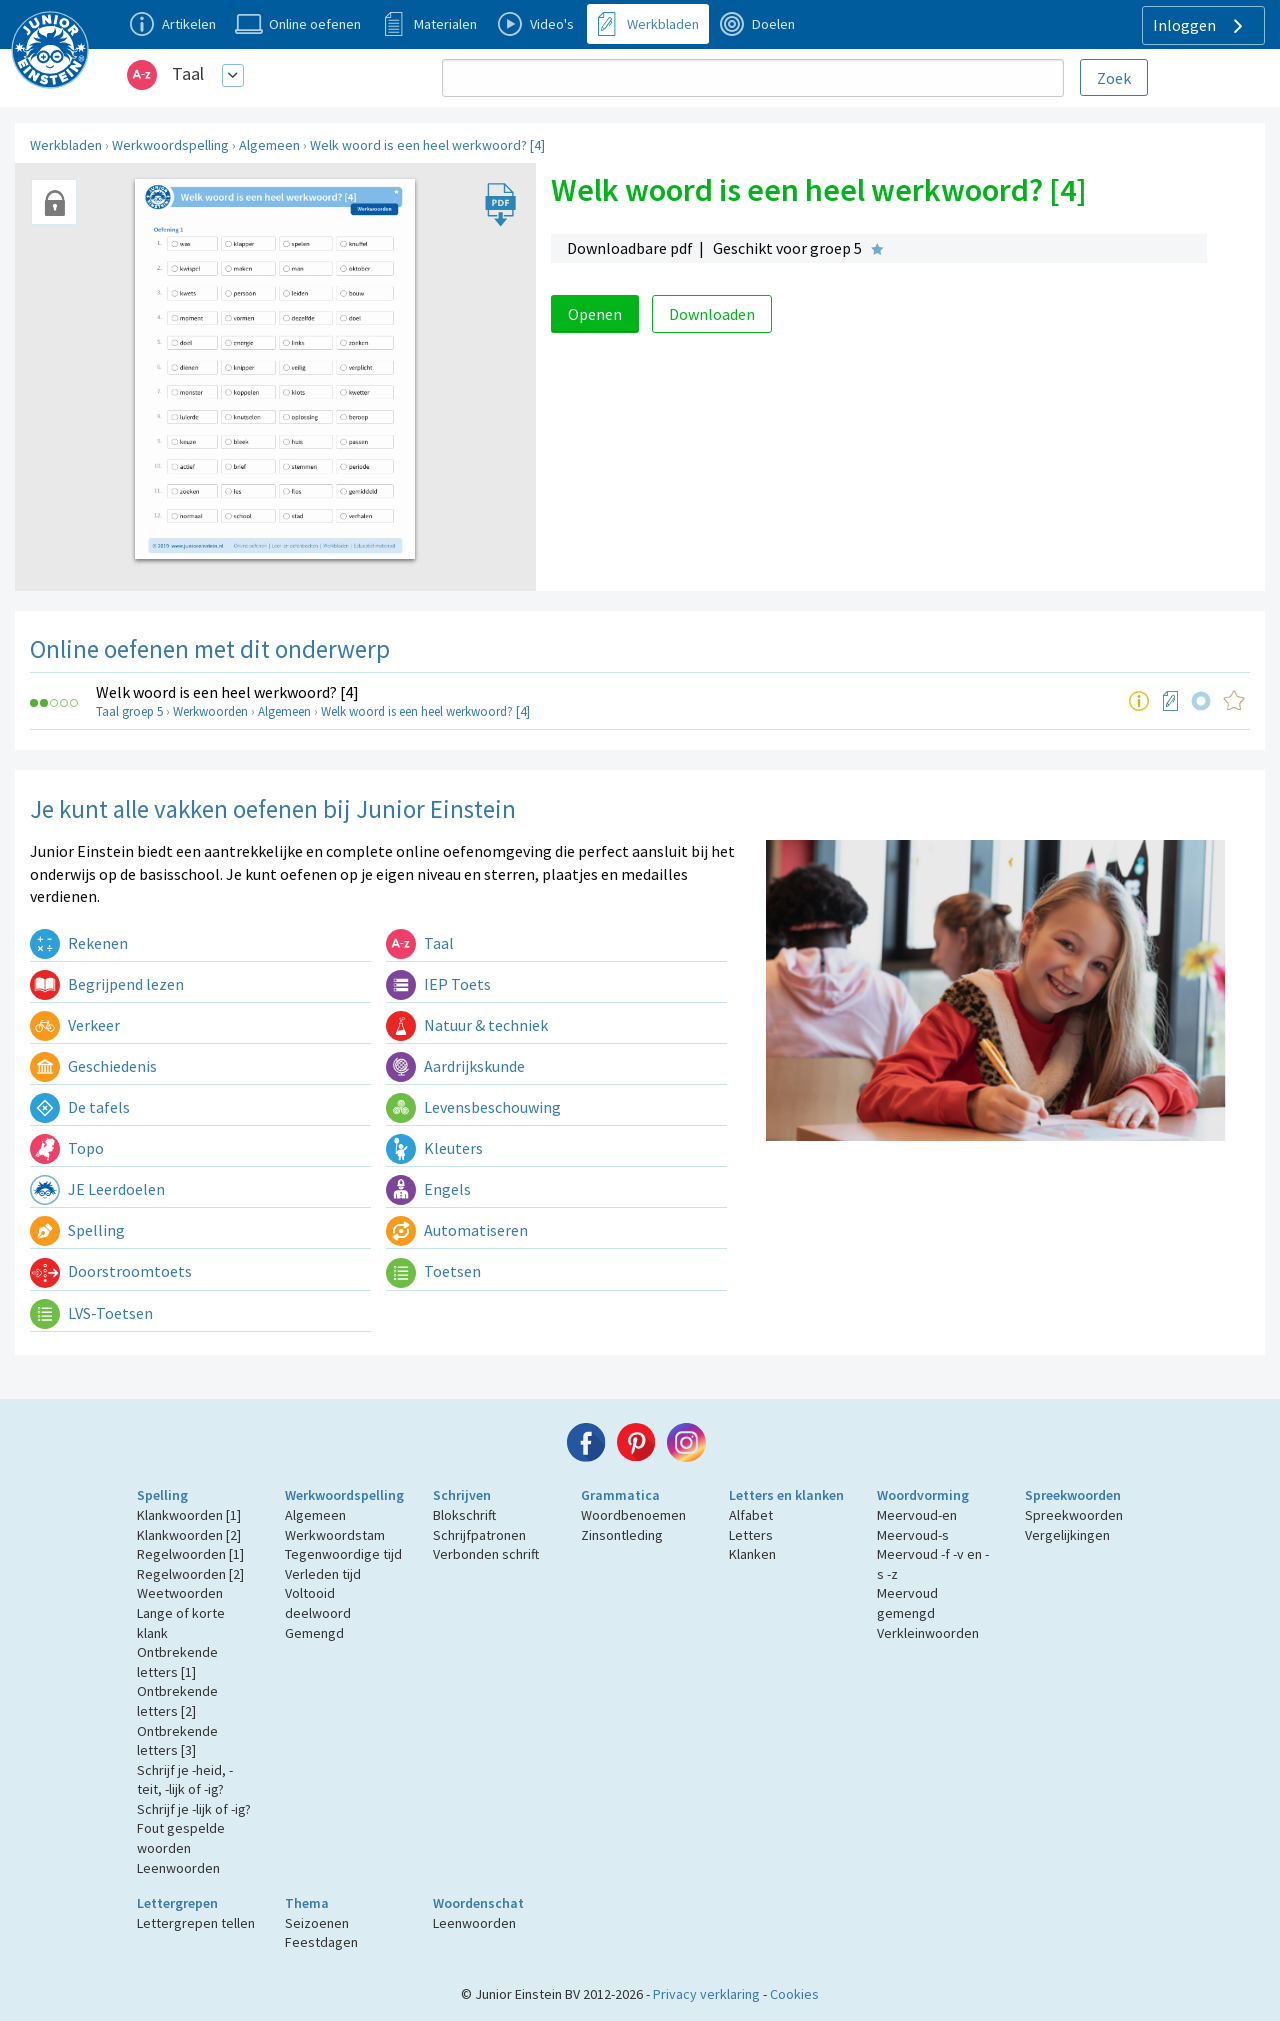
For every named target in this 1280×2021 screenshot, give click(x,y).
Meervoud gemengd (907, 1603)
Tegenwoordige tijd (343, 1554)
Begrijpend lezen (107, 984)
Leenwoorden (178, 1868)
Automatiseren (457, 1230)
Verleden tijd (323, 1574)
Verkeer (75, 1025)
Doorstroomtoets (111, 1271)
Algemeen (269, 145)
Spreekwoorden (1073, 1495)
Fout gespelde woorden (181, 1838)
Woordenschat (478, 1903)
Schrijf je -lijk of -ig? (194, 1809)
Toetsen (433, 1271)
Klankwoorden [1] (189, 1515)
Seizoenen (317, 1923)
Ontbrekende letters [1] (177, 1662)
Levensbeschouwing (473, 1107)
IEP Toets (438, 984)
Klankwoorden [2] (189, 1535)
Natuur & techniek (467, 1025)
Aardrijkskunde (455, 1066)
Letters (751, 1535)
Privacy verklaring (706, 1994)
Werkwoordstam (335, 1535)
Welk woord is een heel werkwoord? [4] (427, 145)
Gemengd (314, 1633)
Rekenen (79, 943)
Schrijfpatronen (479, 1535)
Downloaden (712, 314)
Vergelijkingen (1067, 1535)
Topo (67, 1148)
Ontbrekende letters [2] (177, 1701)
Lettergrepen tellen (196, 1923)
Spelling (77, 1230)
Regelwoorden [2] (190, 1574)
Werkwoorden (210, 711)
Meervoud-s (913, 1535)
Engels (428, 1189)
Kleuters (434, 1148)
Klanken (752, 1554)
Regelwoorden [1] (190, 1554)
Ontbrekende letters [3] (177, 1741)
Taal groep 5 (129, 711)
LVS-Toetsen (91, 1313)
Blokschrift (464, 1515)
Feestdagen (321, 1942)
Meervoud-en (917, 1515)
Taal (188, 73)
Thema (307, 1903)
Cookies (794, 1994)
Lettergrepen (177, 1903)
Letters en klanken (786, 1495)
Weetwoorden (180, 1593)
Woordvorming (923, 1495)
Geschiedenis (93, 1066)
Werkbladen (66, 145)
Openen (595, 314)
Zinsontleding (622, 1535)
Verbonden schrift (486, 1554)
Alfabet (751, 1515)
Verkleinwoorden (928, 1633)
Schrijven (462, 1495)
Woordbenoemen (633, 1515)
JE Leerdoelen (97, 1189)
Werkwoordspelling (170, 145)
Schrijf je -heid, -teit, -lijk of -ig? (185, 1780)
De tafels (80, 1107)
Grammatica (620, 1495)
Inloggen (1200, 26)
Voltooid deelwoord (318, 1603)
